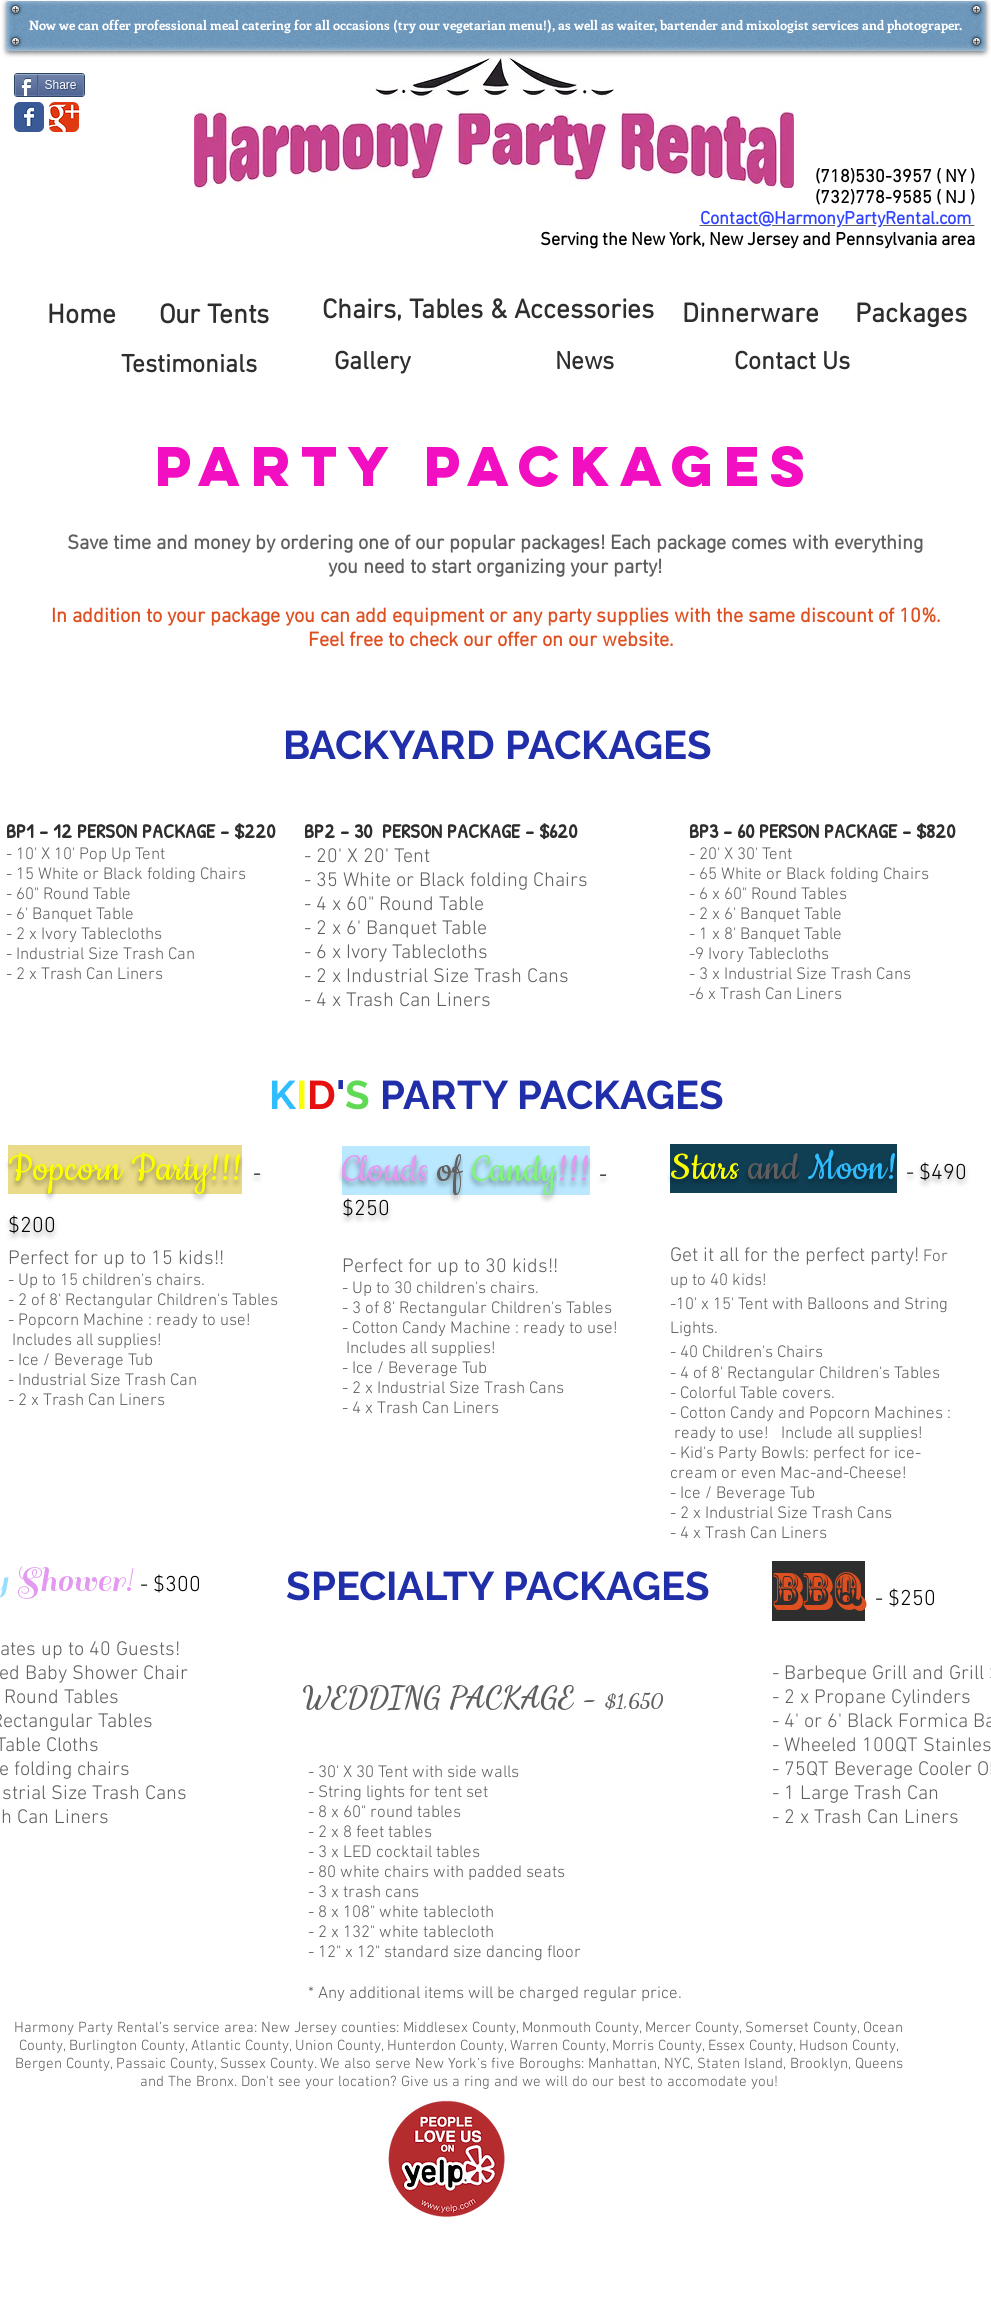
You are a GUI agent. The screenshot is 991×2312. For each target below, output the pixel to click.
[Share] (49, 85)
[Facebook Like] (132, 83)
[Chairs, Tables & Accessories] (488, 312)
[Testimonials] (189, 366)
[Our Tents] (214, 316)
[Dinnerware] (751, 315)
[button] (496, 25)
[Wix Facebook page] (29, 117)
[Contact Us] (792, 363)
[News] (585, 363)
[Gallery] (373, 363)
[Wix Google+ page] (64, 117)
